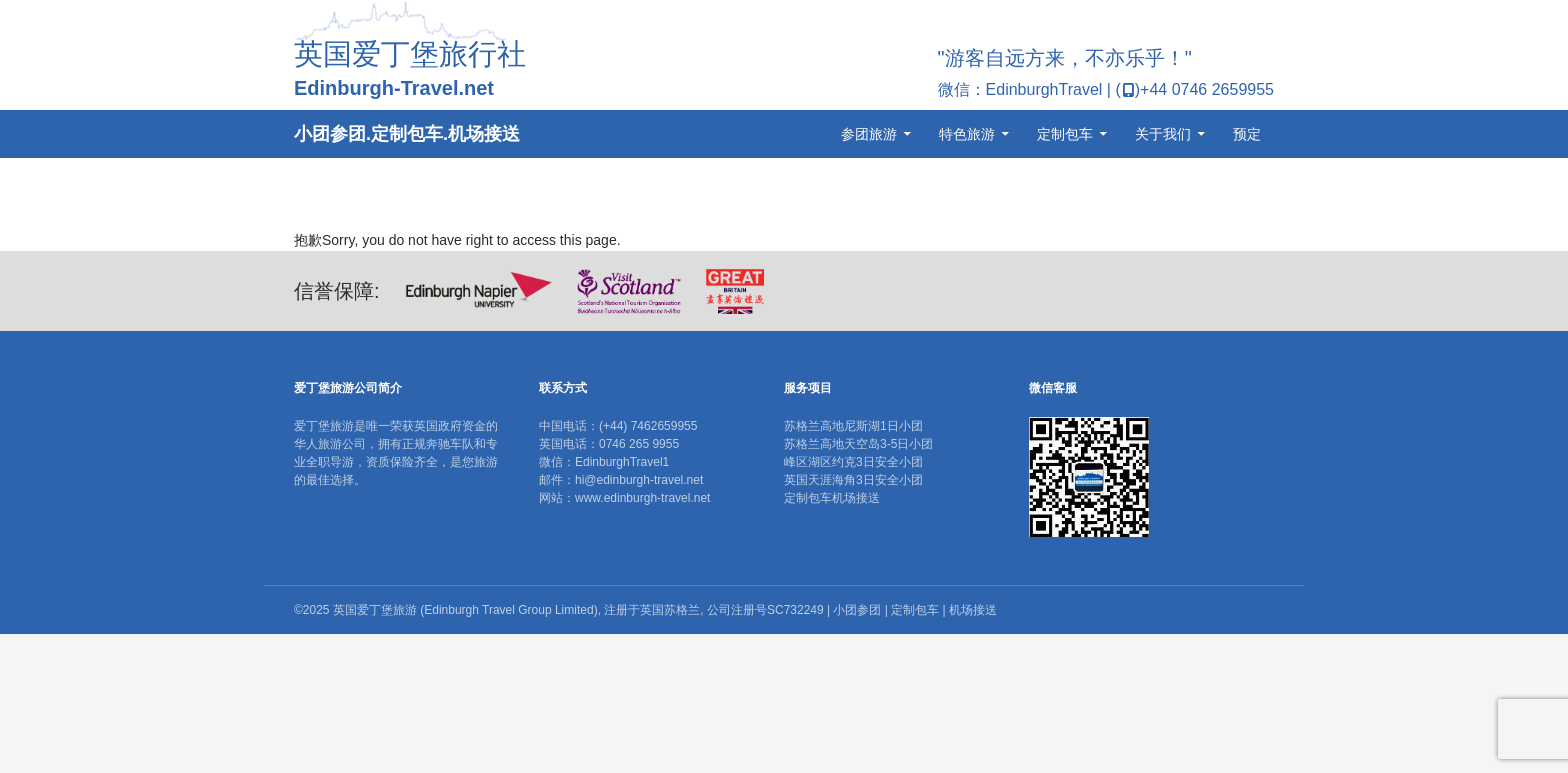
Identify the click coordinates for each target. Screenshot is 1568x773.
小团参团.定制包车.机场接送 (407, 134)
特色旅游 (967, 134)
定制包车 (1065, 134)
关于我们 (1163, 134)
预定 (1247, 134)
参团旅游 (869, 134)
